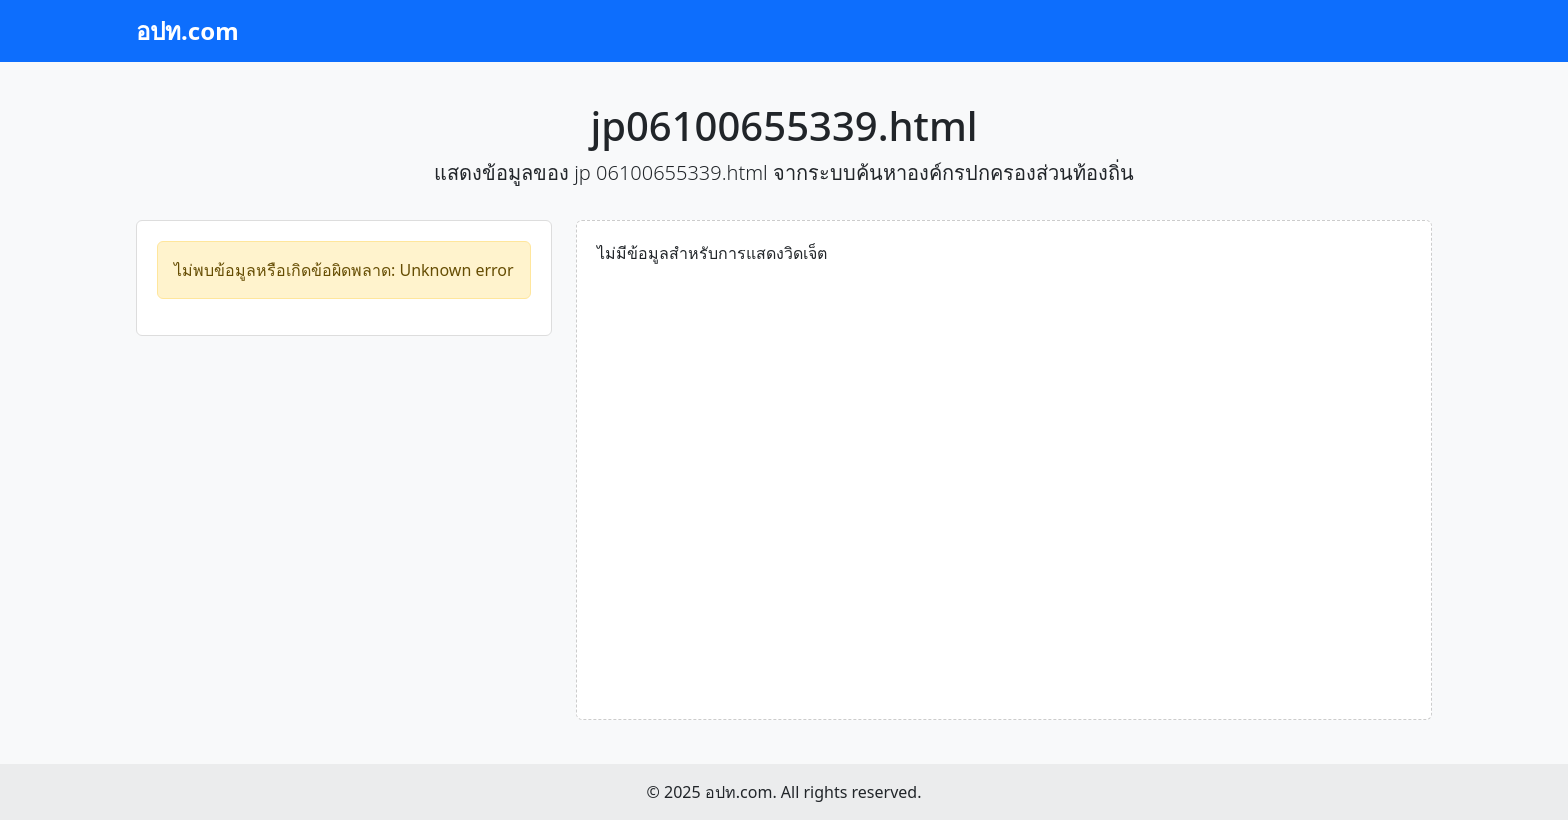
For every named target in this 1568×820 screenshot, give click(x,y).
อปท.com (187, 30)
